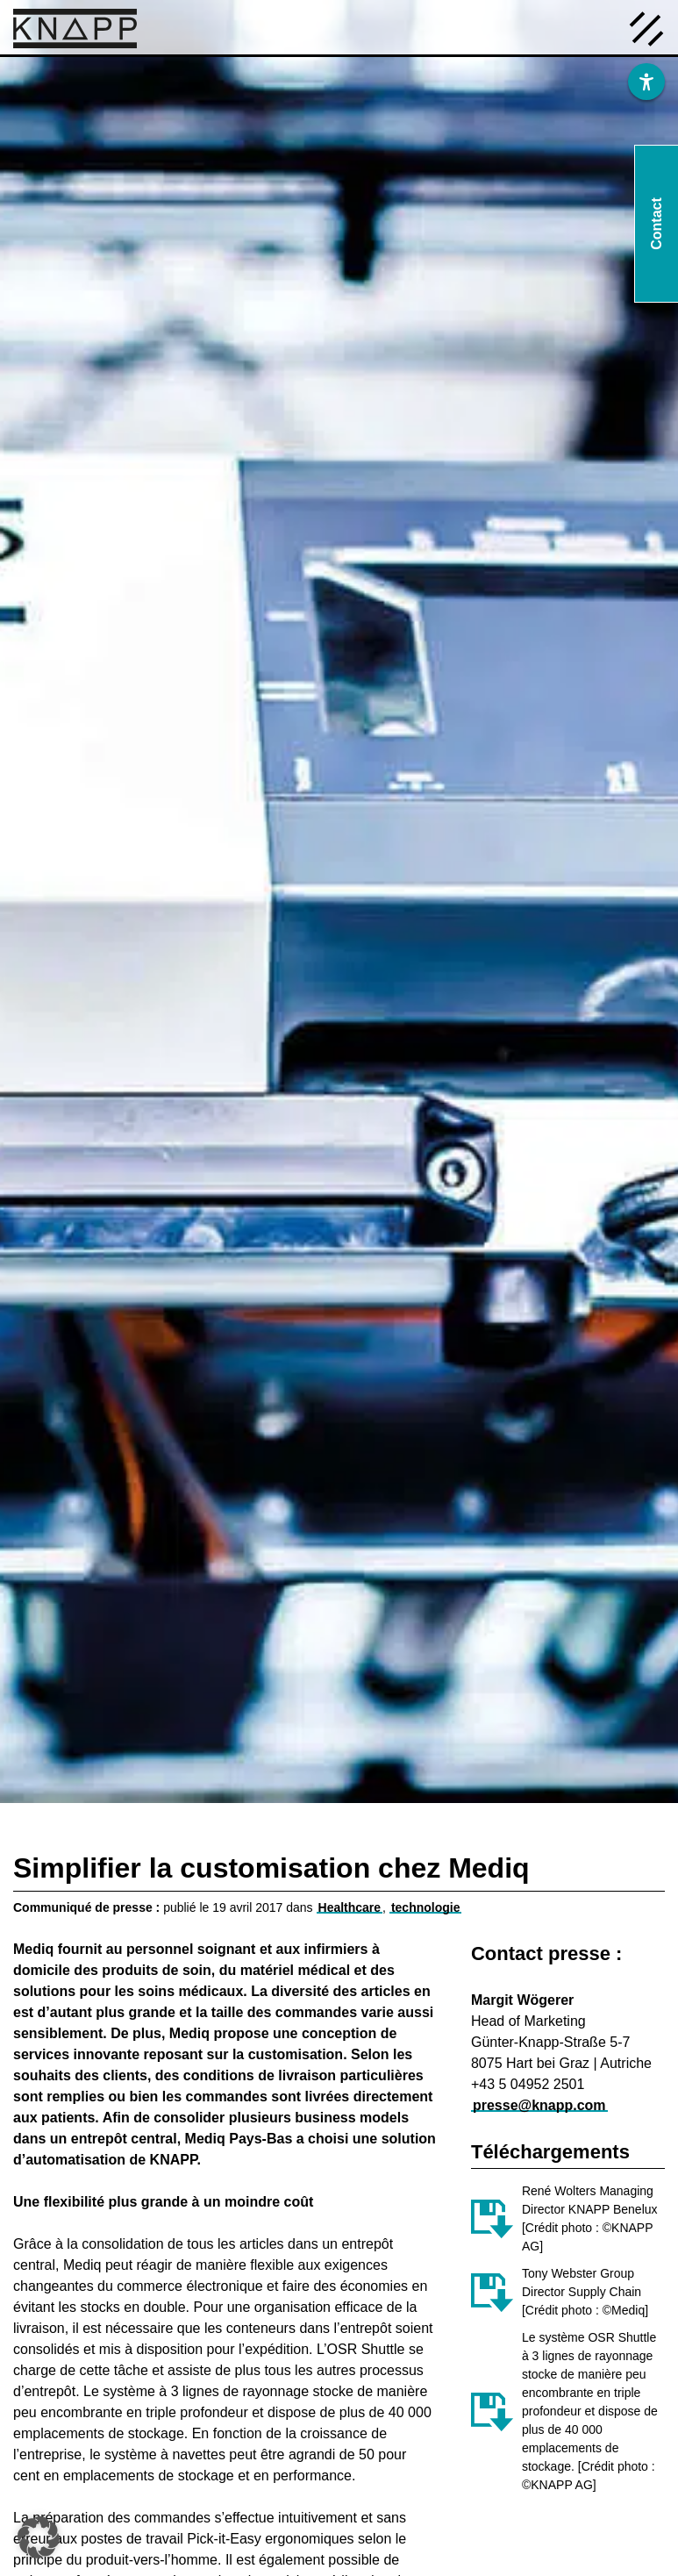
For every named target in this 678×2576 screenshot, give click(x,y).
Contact (656, 223)
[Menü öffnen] (646, 27)
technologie (425, 1907)
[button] (38, 2537)
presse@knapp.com (539, 2105)
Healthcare (350, 1907)
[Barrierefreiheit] (646, 81)
